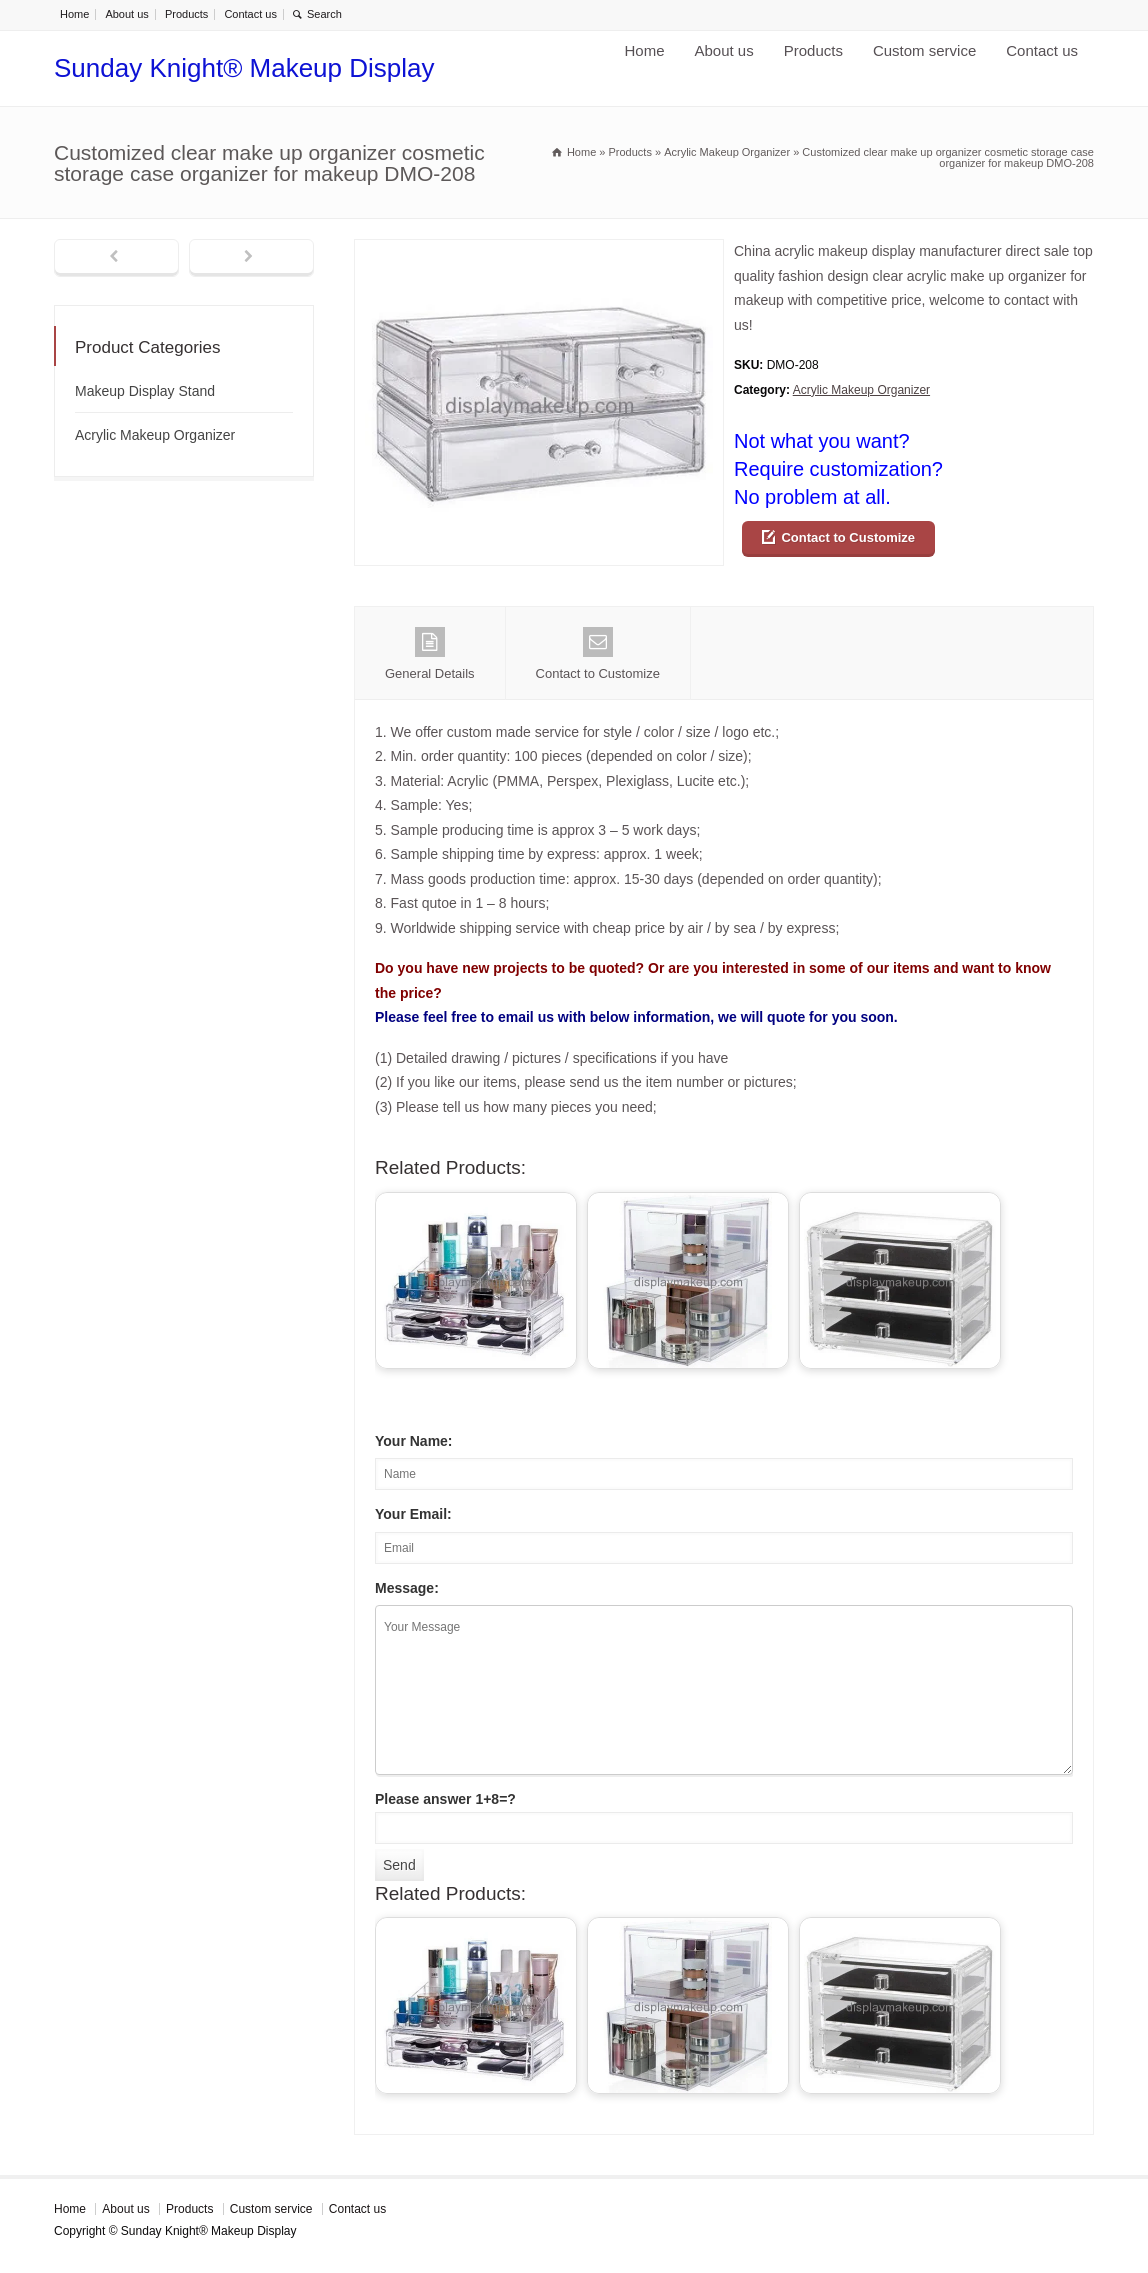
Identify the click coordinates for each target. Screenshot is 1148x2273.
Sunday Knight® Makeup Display (244, 68)
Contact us (250, 14)
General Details (430, 654)
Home (74, 14)
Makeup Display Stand (145, 391)
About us (126, 14)
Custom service (924, 50)
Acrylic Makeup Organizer (861, 390)
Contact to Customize (848, 537)
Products (186, 14)
